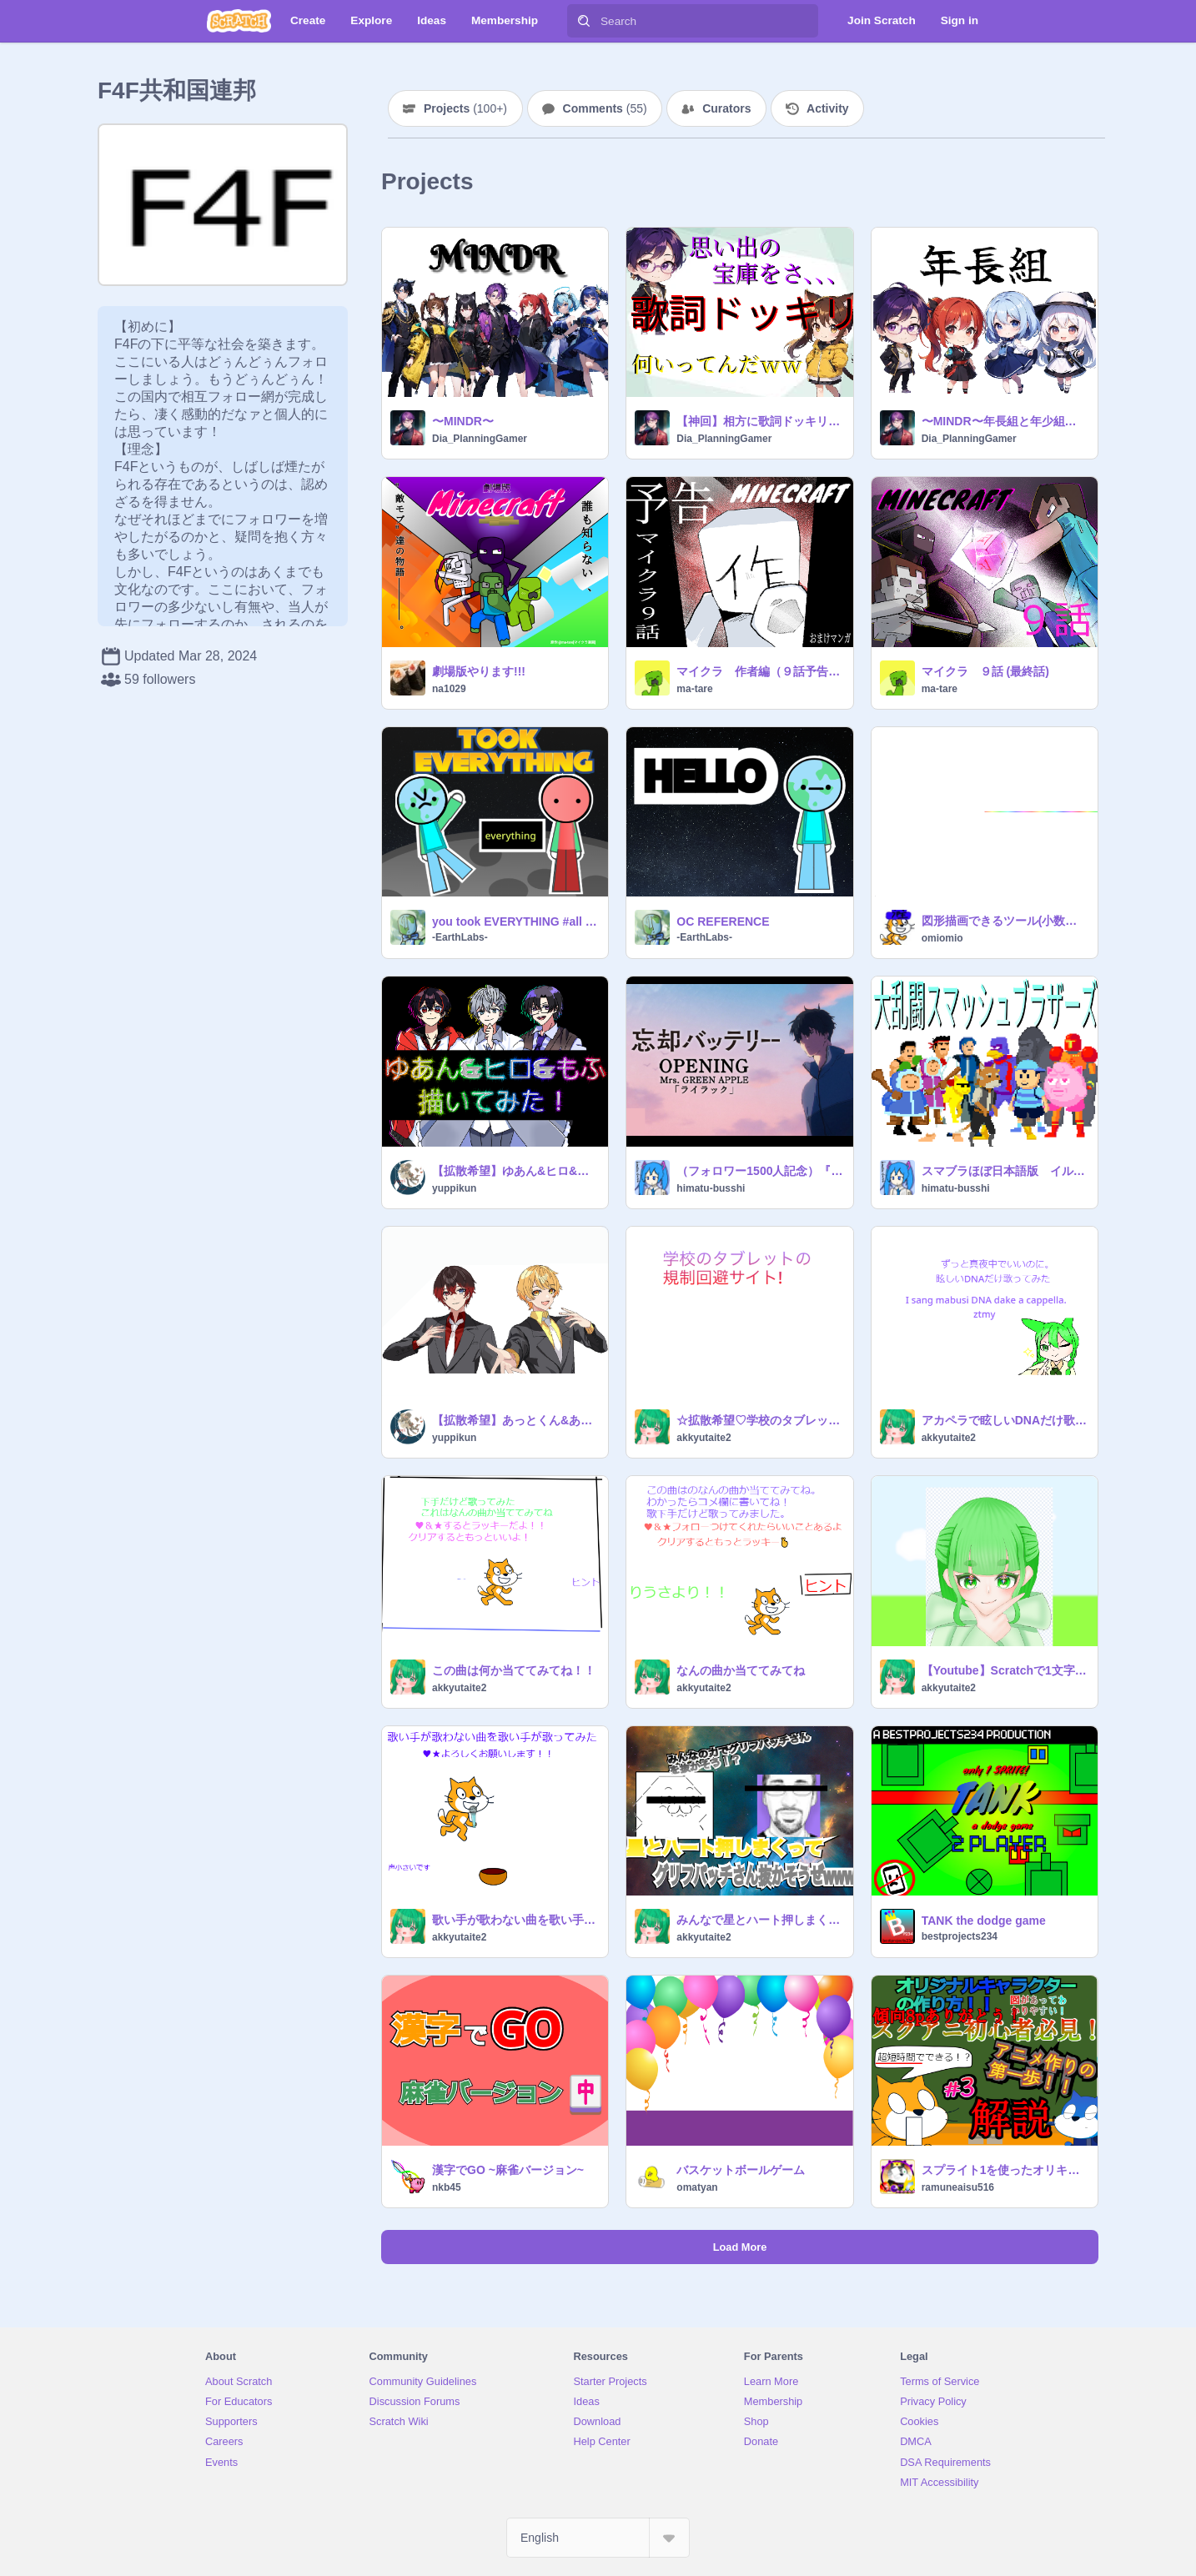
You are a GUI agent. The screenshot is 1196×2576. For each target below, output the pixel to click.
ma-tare (694, 689)
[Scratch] (239, 21)
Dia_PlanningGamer (479, 438)
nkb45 (446, 2187)
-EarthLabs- (460, 937)
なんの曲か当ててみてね (740, 1670)
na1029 (449, 689)
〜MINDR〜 (463, 421)
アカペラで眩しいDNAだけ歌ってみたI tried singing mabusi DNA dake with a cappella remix (1005, 1420)
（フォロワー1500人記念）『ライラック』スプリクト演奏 (759, 1171)
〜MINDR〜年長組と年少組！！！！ (1005, 421)
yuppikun (454, 1188)
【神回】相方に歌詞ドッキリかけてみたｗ (759, 421)
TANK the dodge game (984, 1920)
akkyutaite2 (703, 1438)
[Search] (584, 21)
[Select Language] (598, 2538)
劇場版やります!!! (478, 671)
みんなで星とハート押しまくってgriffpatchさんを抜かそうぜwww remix (759, 1919)
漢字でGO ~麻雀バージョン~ (508, 2170)
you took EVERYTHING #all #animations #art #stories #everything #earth (515, 921)
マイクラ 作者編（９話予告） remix (759, 671)
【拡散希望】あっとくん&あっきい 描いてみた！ (515, 1420)
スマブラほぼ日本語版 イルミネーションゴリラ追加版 (1005, 1171)
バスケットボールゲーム (740, 2170)
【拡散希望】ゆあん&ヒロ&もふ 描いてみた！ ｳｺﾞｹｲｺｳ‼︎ (515, 1171)
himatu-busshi (710, 1188)
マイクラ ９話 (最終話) (985, 671)
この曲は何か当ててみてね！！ (513, 1670)
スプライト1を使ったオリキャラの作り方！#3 (1005, 2170)
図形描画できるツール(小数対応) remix (1005, 920)
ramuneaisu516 (958, 2187)
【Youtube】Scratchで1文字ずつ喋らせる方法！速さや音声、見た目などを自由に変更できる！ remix (1005, 1670)
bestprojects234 (960, 1936)
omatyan (696, 2187)
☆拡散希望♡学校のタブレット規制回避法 (759, 1420)
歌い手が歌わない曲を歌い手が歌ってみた (515, 1919)
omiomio (942, 938)
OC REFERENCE (722, 921)
